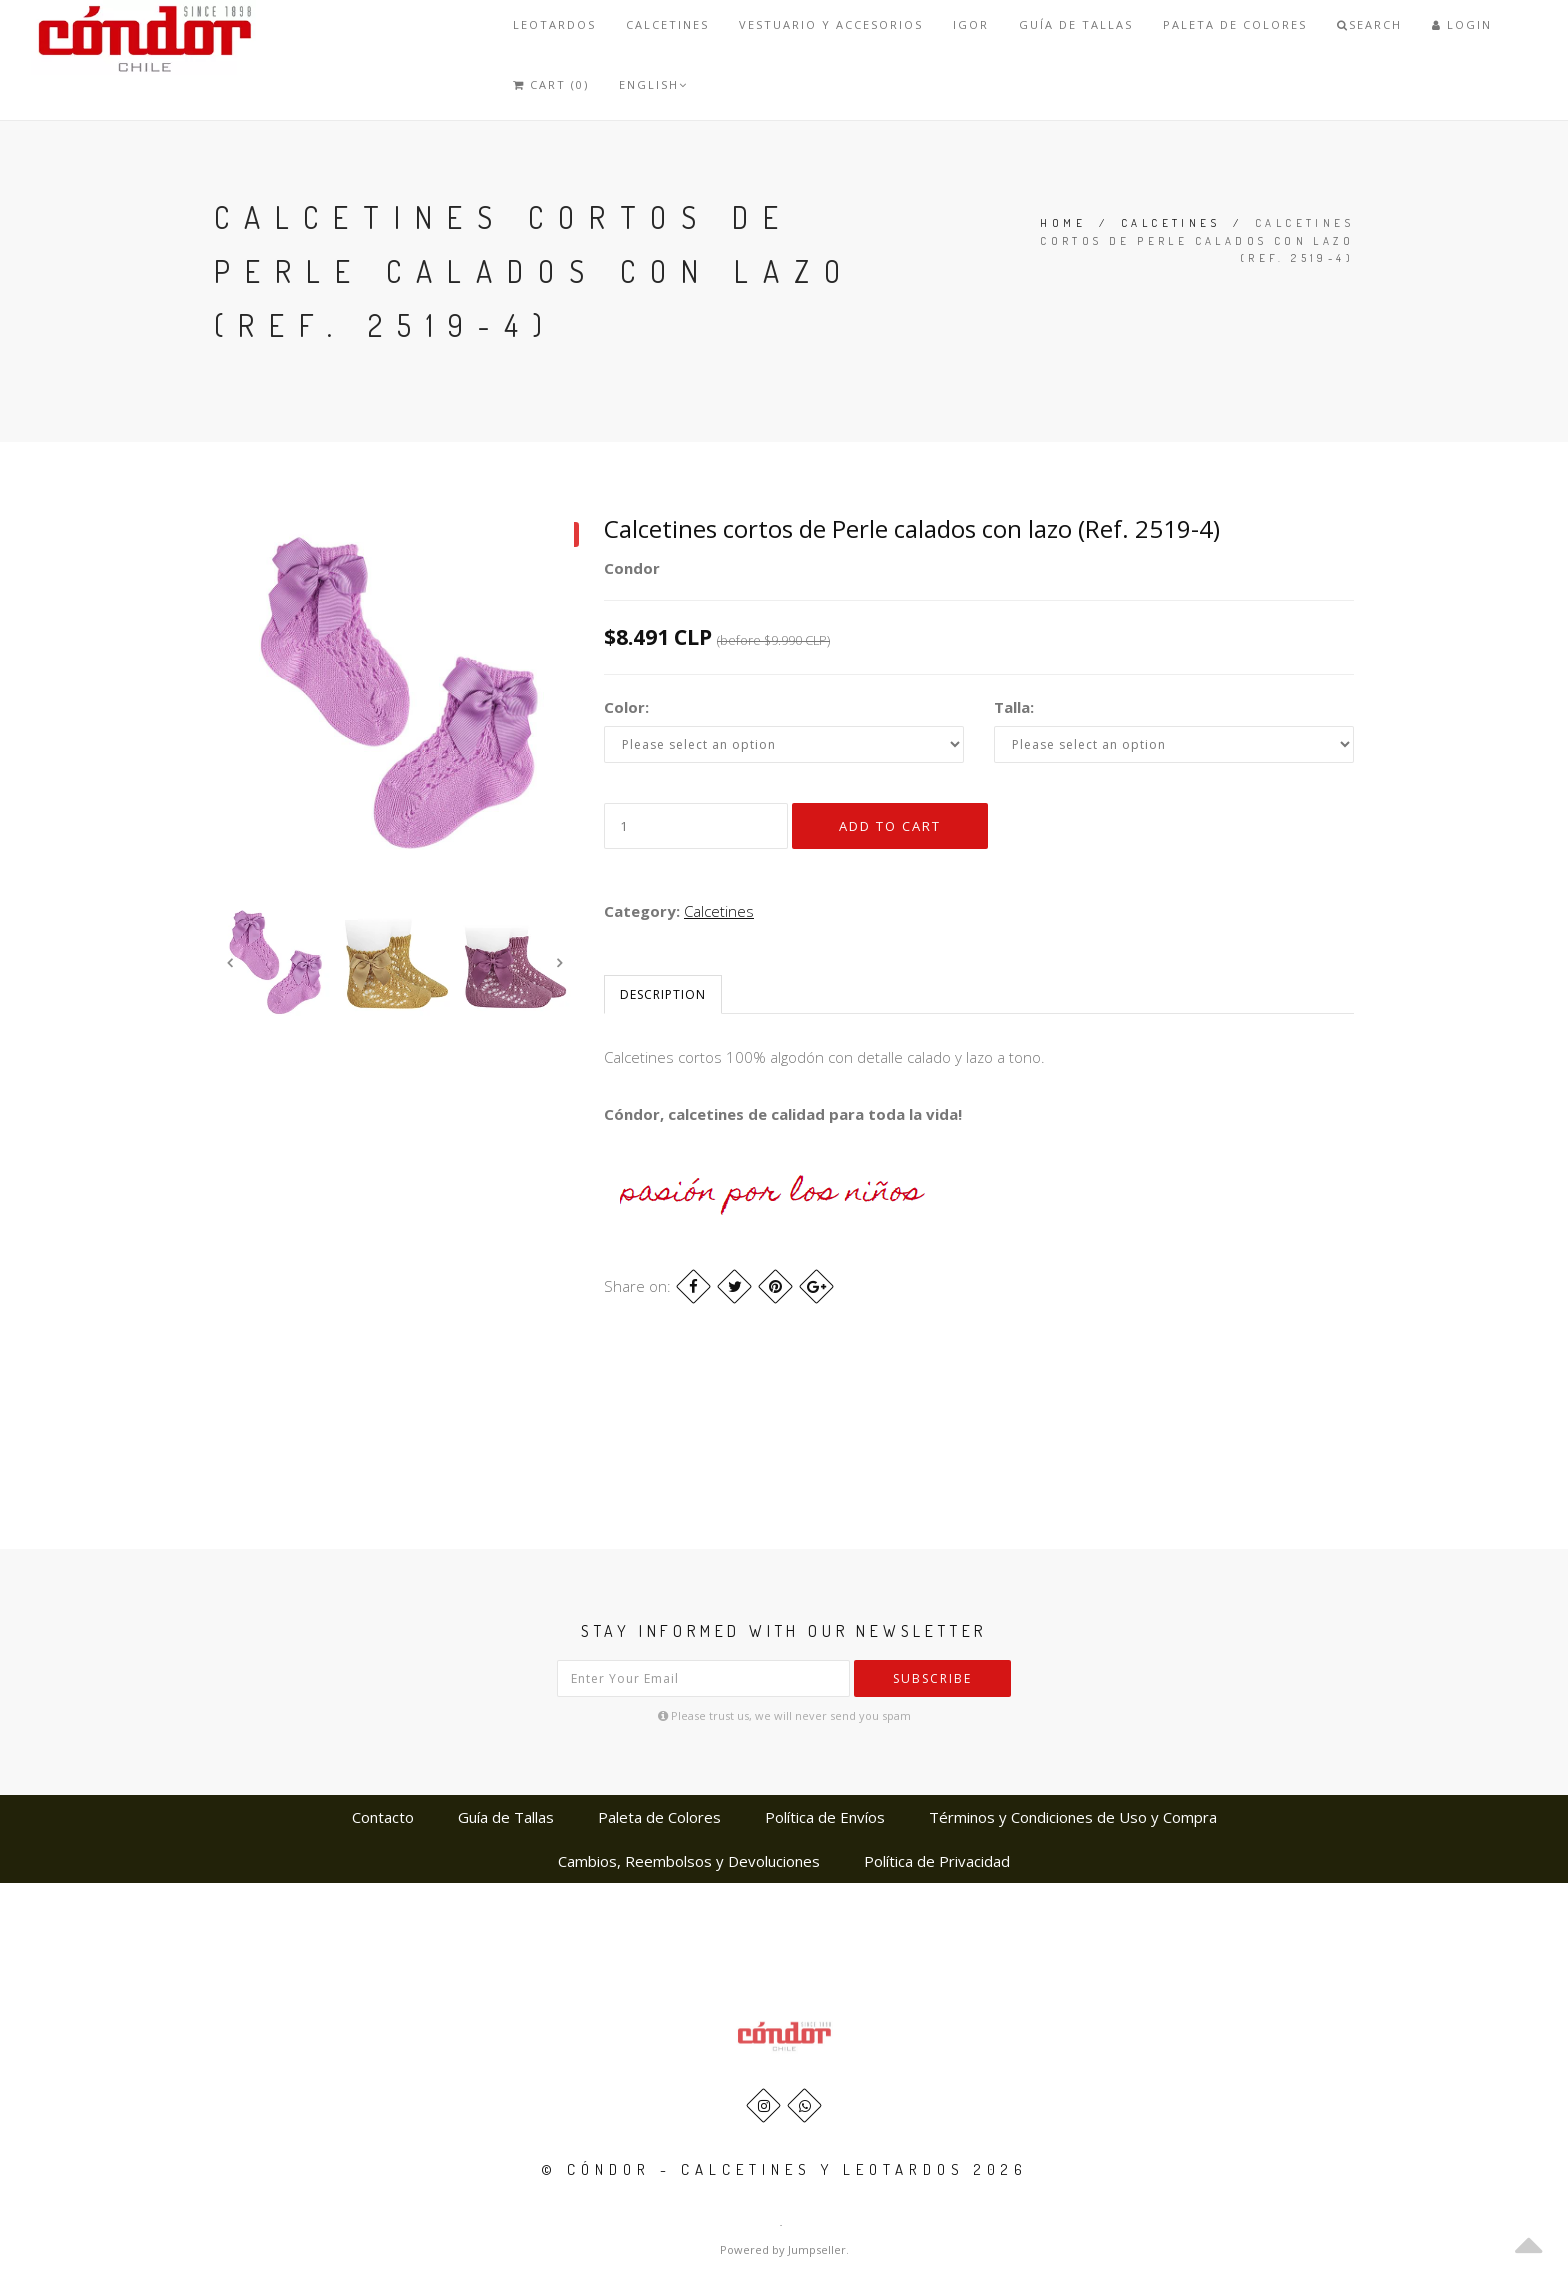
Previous (229, 962)
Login (1462, 24)
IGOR (971, 24)
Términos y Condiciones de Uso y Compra (1073, 1817)
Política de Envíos (825, 1817)
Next (559, 962)
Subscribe (932, 1678)
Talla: (1014, 707)
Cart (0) (551, 84)
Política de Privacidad (937, 1861)
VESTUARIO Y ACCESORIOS (831, 24)
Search (1369, 24)
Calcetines (667, 24)
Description (663, 994)
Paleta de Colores (1235, 24)
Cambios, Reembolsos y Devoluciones (689, 1861)
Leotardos (554, 24)
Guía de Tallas (1076, 24)
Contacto (383, 1817)
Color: (626, 707)
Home (1063, 223)
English (653, 84)
